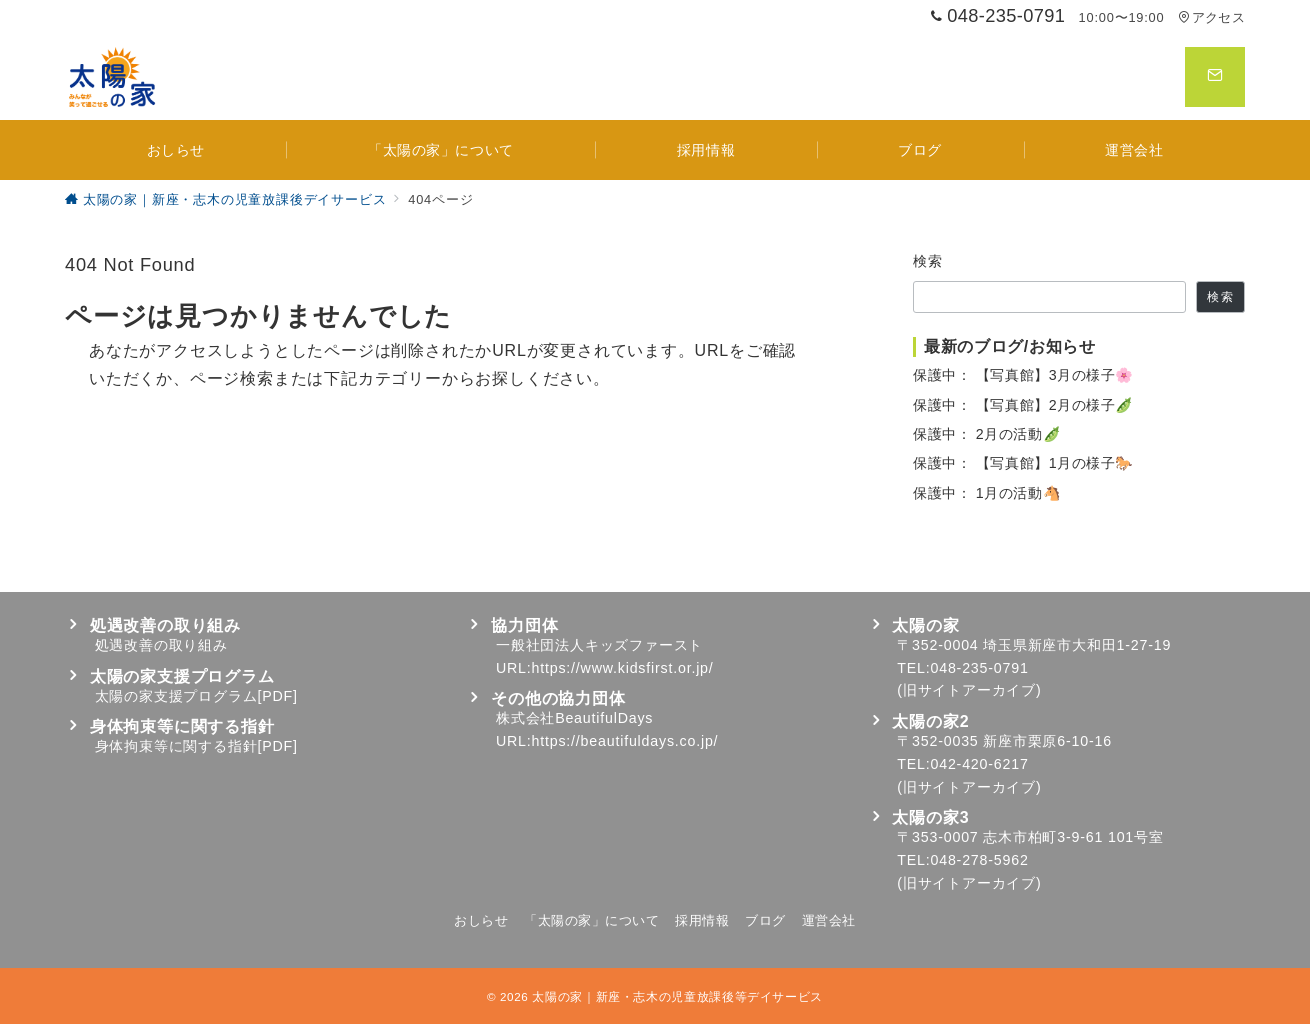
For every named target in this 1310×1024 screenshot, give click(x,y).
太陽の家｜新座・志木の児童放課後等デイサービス (677, 996)
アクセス (1211, 17)
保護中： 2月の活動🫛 (987, 434)
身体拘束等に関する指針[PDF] (196, 746)
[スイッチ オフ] (1215, 77)
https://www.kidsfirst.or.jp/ (623, 668)
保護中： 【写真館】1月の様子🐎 (1023, 463)
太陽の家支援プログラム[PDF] (196, 696)
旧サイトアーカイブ (969, 690)
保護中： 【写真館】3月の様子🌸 (1023, 375)
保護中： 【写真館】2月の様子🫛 (1023, 405)
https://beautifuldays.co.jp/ (625, 741)
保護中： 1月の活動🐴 (987, 493)
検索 (928, 261)
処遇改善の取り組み (161, 645)
